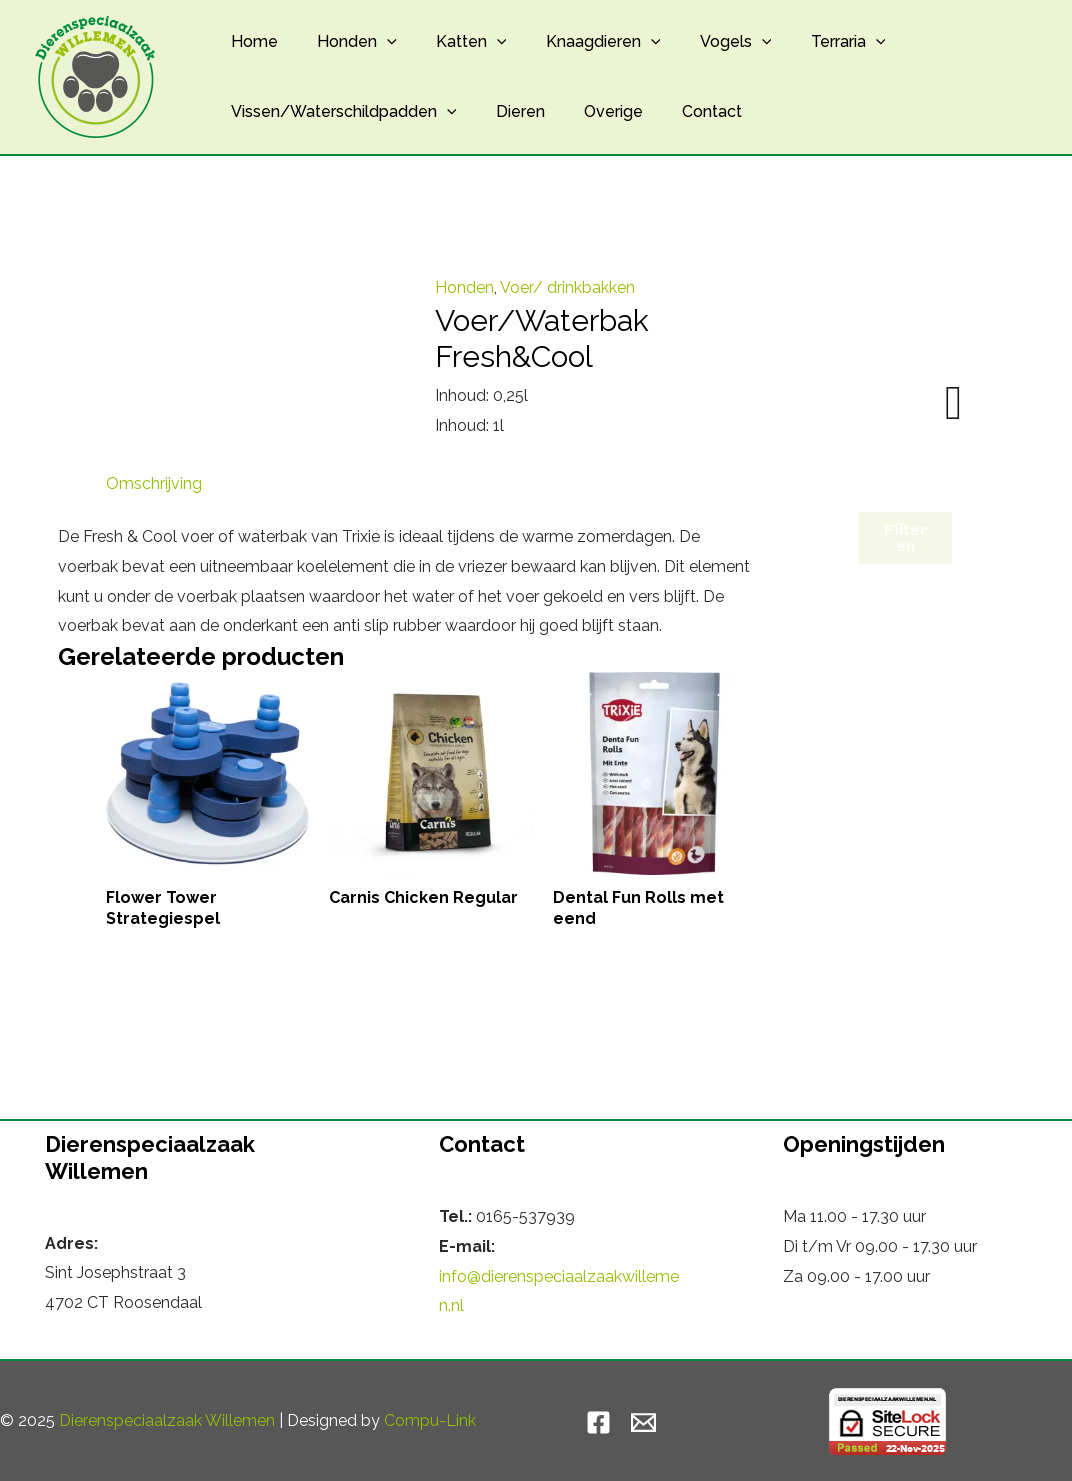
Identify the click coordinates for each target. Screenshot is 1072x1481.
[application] (376, 42)
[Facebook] (598, 1422)
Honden (346, 42)
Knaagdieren (577, 42)
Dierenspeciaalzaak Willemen (167, 1420)
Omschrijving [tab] (154, 483)
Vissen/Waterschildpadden (340, 112)
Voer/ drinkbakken (567, 287)
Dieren (509, 111)
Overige (595, 111)
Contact (687, 111)
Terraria (807, 42)
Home (250, 41)
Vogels (703, 42)
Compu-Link (430, 1420)
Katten (453, 42)
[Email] (643, 1422)
